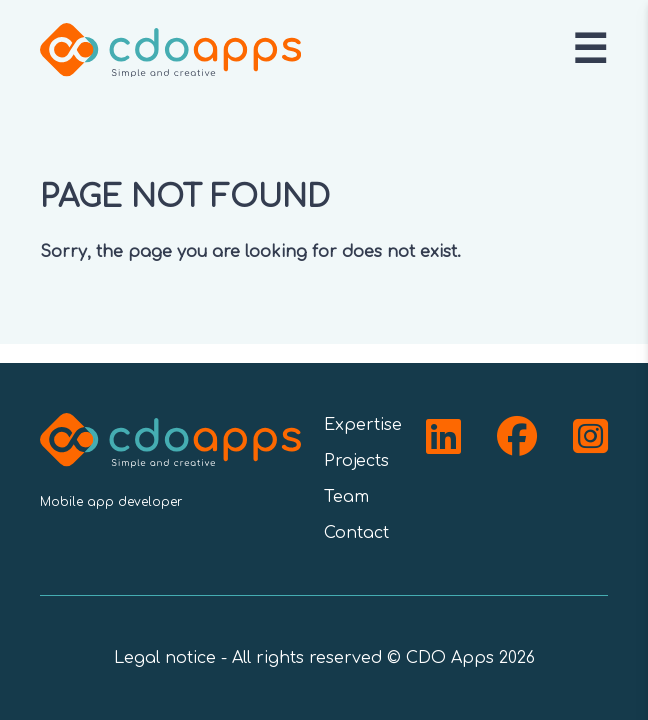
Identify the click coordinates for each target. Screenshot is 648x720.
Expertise (363, 425)
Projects (356, 461)
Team (346, 497)
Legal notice (165, 658)
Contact (356, 533)
